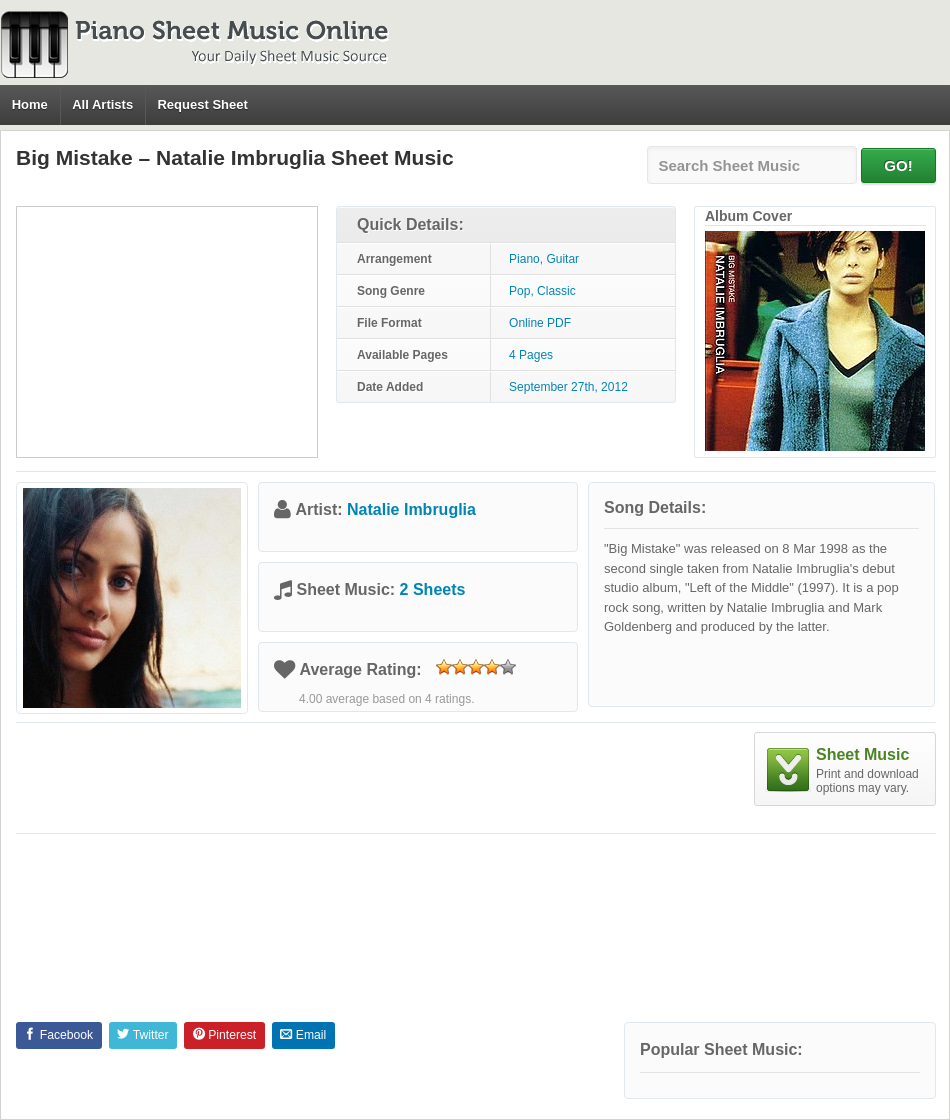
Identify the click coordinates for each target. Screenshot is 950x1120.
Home (30, 104)
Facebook (58, 1035)
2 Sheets (433, 589)
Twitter (142, 1035)
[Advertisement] (167, 332)
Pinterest (224, 1035)
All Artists (102, 104)
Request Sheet (202, 104)
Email (303, 1035)
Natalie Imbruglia (411, 509)
